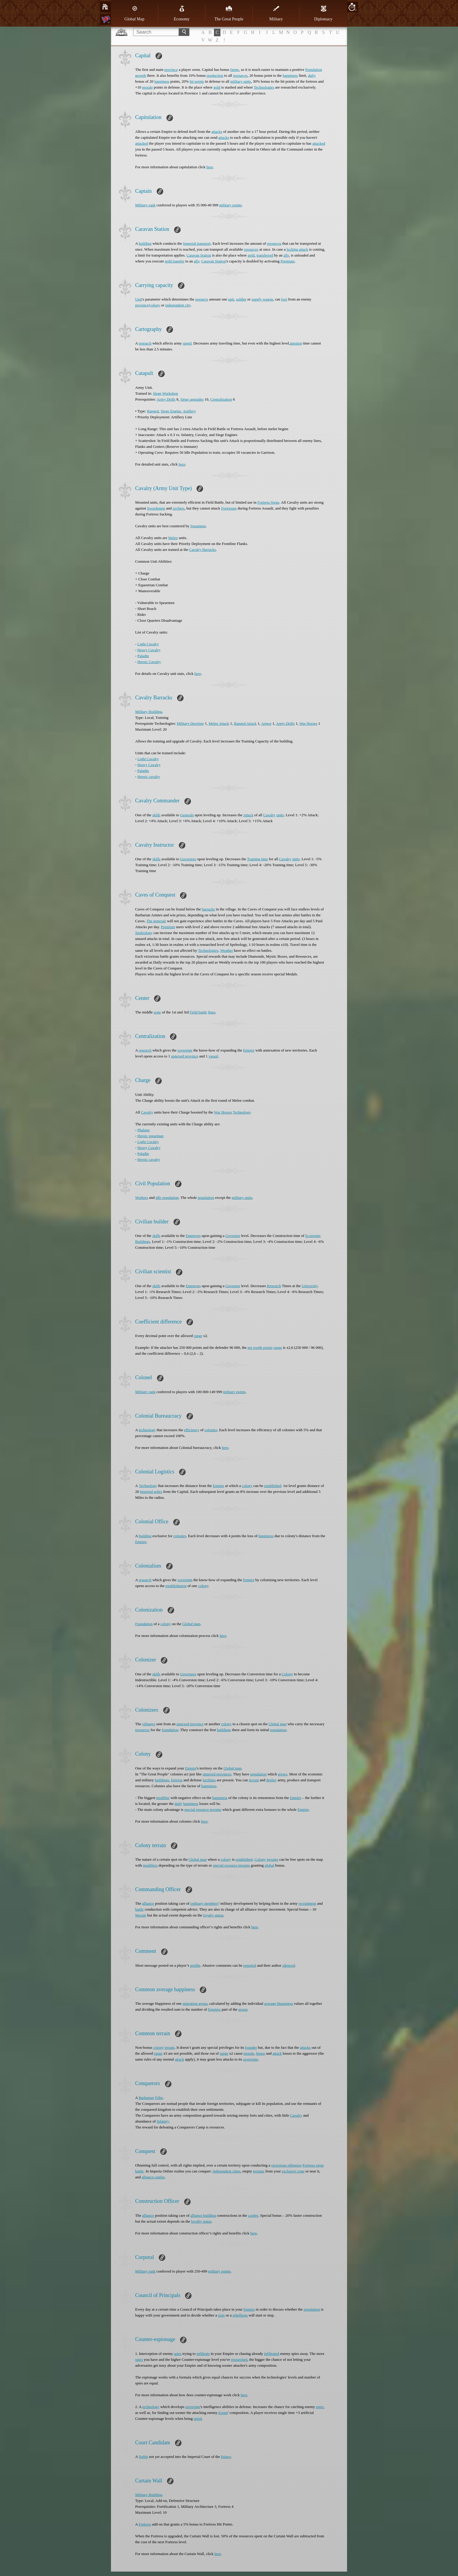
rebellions (240, 2315)
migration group (195, 2003)
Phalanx (144, 1130)
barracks (208, 909)
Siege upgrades (192, 399)
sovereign (184, 1050)
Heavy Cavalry (149, 650)
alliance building (203, 2215)
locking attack (297, 249)
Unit (138, 299)
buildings (224, 1730)
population (206, 1197)
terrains (272, 1859)
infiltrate (203, 2353)
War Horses (309, 723)
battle (139, 1909)
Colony (287, 1674)
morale (147, 87)
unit (231, 299)
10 (352, 7)
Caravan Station (199, 255)
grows (282, 1774)
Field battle (198, 1012)
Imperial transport (197, 243)
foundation (170, 1730)
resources (240, 75)
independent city (177, 305)
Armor (266, 723)
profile (195, 1965)
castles (253, 2215)
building (145, 243)
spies (177, 2353)
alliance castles (153, 2177)
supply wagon (262, 299)
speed (187, 343)
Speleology (144, 933)
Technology (242, 1112)
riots (221, 2315)
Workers (141, 1197)
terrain (170, 2047)
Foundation (144, 1624)
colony (155, 305)
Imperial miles (151, 1491)
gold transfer (174, 261)
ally (286, 255)
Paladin (143, 656)
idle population (167, 1197)
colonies (211, 1430)
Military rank (145, 205)
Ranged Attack (245, 723)
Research (274, 1286)
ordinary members (204, 1903)
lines (211, 1012)
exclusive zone (293, 2171)
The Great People (229, 13)
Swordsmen (156, 508)
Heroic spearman (150, 1136)
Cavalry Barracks (202, 549)
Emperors (193, 1235)
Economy (182, 13)
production (215, 75)
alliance (148, 1903)
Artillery (189, 411)
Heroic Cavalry (149, 661)
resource (201, 299)
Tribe (159, 2097)
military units (240, 81)
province (171, 69)
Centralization (221, 399)
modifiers (150, 1865)
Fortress (145, 2524)
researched (239, 2359)
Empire (248, 1050)
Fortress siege (313, 2165)
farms (234, 69)
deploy (271, 1780)
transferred (264, 255)
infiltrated (271, 2353)
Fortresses (229, 508)
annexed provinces (217, 1774)
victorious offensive (286, 2165)
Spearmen (198, 526)
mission (296, 343)
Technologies (264, 87)
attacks (217, 131)
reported (249, 1965)
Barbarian (146, 2097)
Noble (143, 2456)
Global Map (134, 13)
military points (230, 205)
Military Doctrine (190, 723)
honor (260, 2053)
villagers (148, 1724)
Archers (178, 508)
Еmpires (214, 2009)
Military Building (148, 711)
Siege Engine (171, 411)
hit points (197, 81)
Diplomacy (323, 13)
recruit (254, 1780)
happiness (290, 75)
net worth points (260, 1347)
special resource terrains (203, 1809)
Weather (226, 950)
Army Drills (166, 399)
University (310, 1286)
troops (223, 2412)
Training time (257, 859)
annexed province (184, 1056)
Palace (226, 2456)
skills (156, 815)
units (280, 815)
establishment (176, 1586)
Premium (287, 261)
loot (284, 299)
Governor (232, 1235)
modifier (163, 1797)
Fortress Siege (268, 502)
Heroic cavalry (149, 776)
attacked (141, 143)
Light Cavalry (148, 644)
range (198, 1335)
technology (147, 1430)
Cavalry (269, 815)
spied (198, 2418)
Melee (173, 538)
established (272, 1485)
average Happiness (278, 2003)
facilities (209, 1780)
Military (276, 13)
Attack (248, 815)
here (209, 167)
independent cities (226, 2171)
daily (312, 75)
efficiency (191, 1430)
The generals (156, 921)
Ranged (153, 411)
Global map (191, 1624)
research (145, 343)
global (269, 1865)
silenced (288, 1965)
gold (216, 87)
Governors (188, 859)
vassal (213, 1056)
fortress (176, 1780)
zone (157, 1012)
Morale (140, 1915)
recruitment (307, 1903)
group (242, 2009)
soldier (241, 299)
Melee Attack (219, 723)
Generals (187, 815)
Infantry (163, 2121)
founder (251, 2047)
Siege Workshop (165, 393)
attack (277, 2053)
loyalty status (213, 1915)
